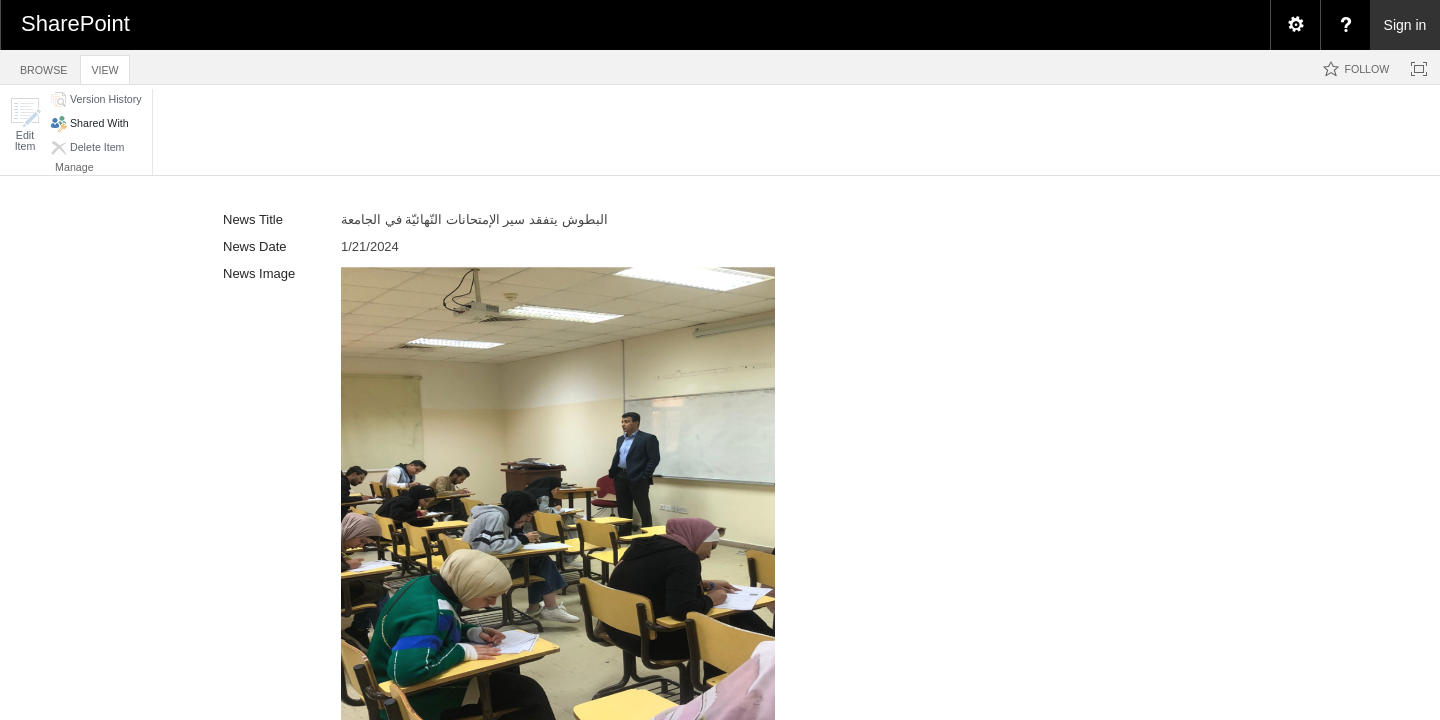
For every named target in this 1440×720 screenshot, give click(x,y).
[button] (25, 124)
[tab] (43, 66)
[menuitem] (1295, 25)
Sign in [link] (1405, 25)
